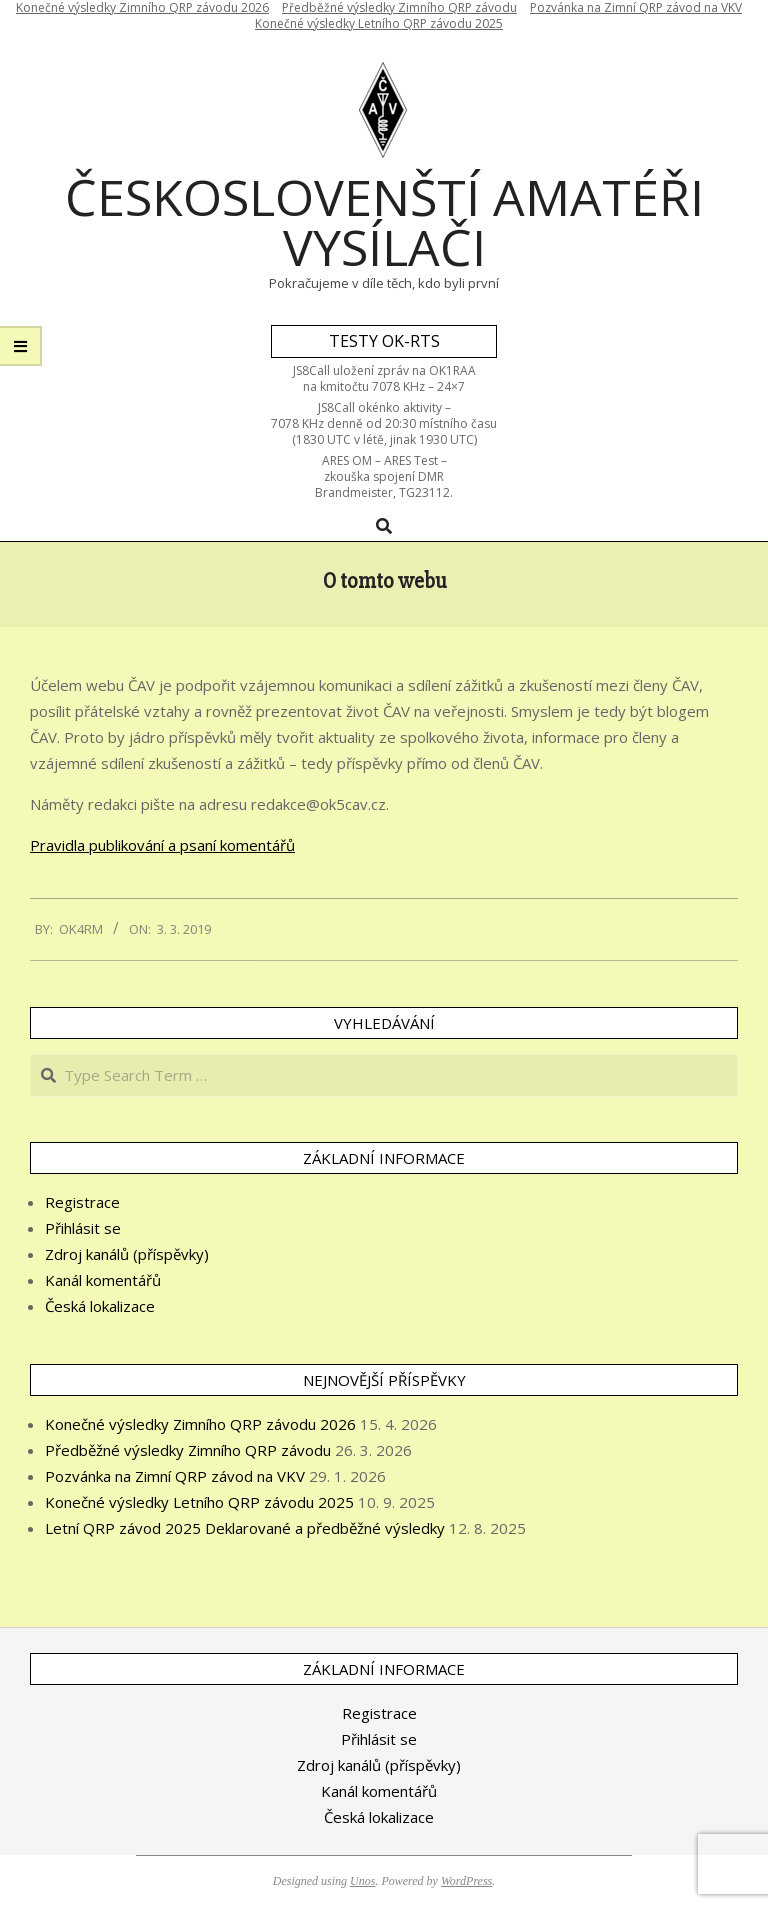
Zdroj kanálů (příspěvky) (127, 1254)
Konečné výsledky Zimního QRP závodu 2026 (200, 1424)
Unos (362, 1881)
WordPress (466, 1881)
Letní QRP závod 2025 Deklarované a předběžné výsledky (245, 1528)
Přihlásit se (83, 1228)
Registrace (82, 1202)
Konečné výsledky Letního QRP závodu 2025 (379, 23)
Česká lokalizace (100, 1306)
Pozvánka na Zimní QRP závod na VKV (175, 1476)
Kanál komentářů (103, 1280)
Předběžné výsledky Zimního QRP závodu (188, 1450)
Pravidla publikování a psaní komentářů (162, 845)
